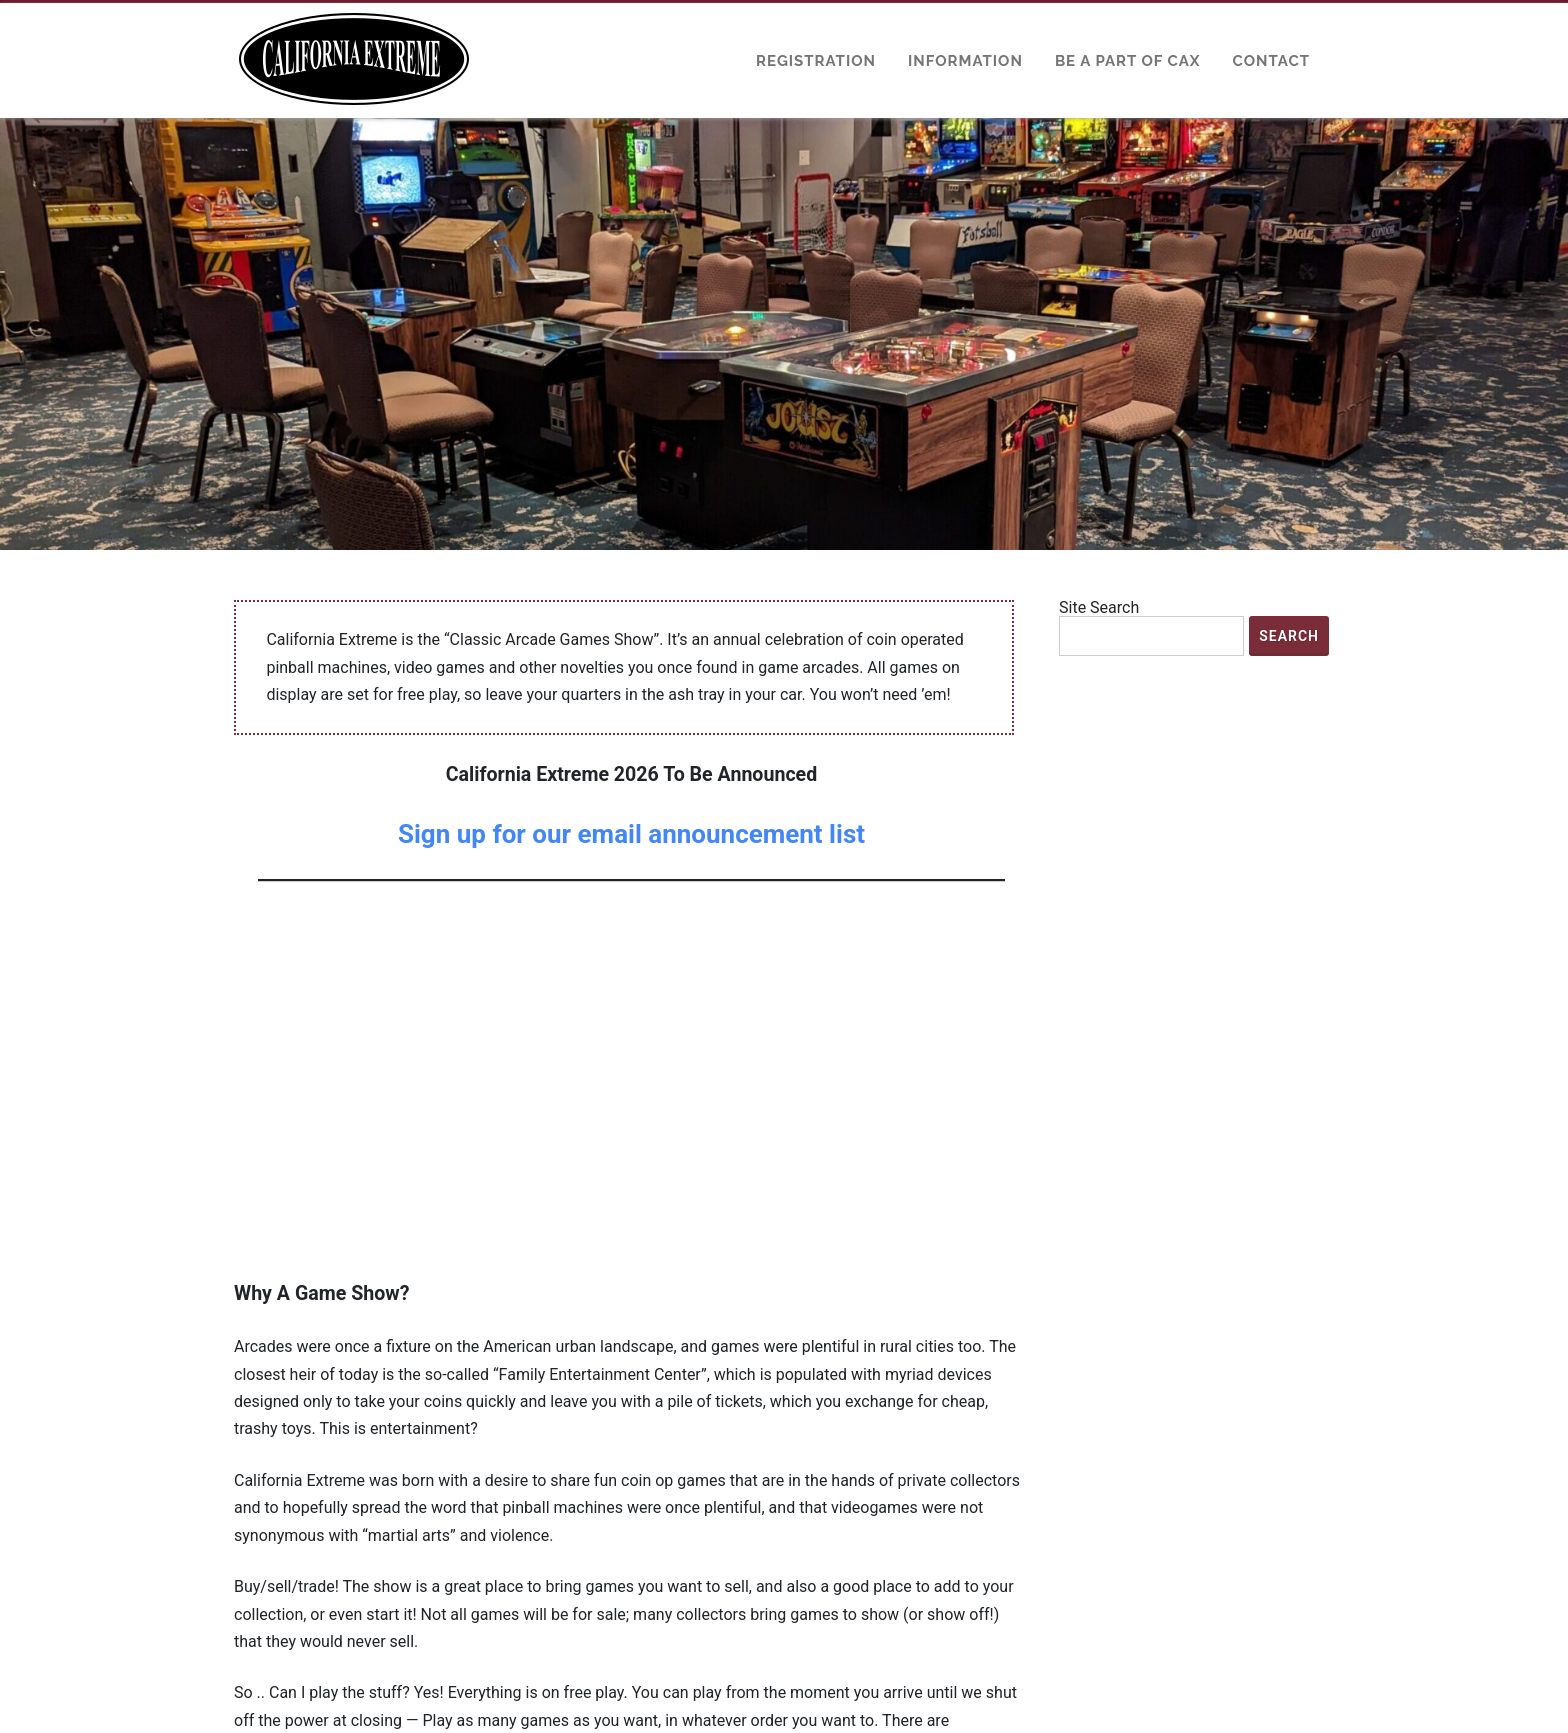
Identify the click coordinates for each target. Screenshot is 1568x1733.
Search (1289, 636)
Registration (816, 61)
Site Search (1099, 608)
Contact (1271, 61)
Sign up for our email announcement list (631, 834)
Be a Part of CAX (1128, 61)
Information (965, 61)
